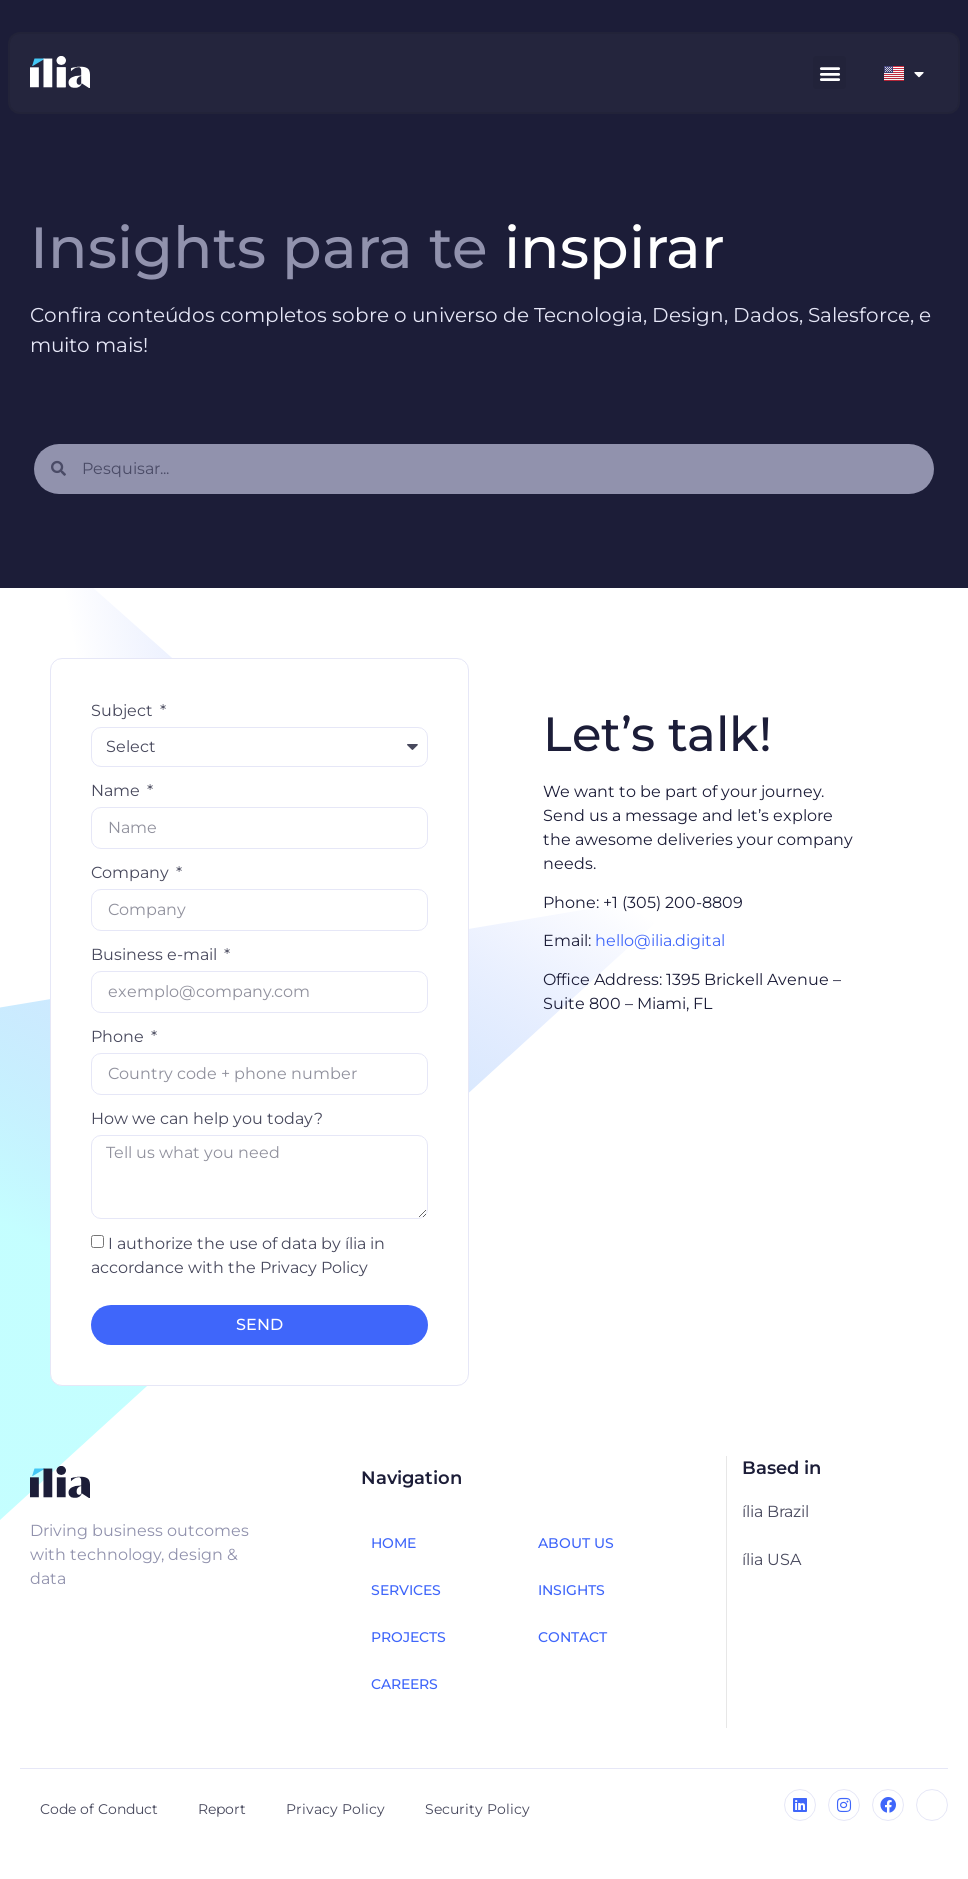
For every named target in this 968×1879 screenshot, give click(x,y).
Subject (124, 710)
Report (222, 1809)
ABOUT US (576, 1543)
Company (132, 872)
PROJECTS (408, 1637)
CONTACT (572, 1637)
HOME (393, 1543)
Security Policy (477, 1809)
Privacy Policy (335, 1809)
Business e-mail (156, 954)
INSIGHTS (571, 1590)
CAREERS (404, 1684)
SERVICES (406, 1590)
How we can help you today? (207, 1118)
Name (117, 790)
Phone (119, 1036)
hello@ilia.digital (660, 940)
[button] (829, 72)
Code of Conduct (99, 1809)
